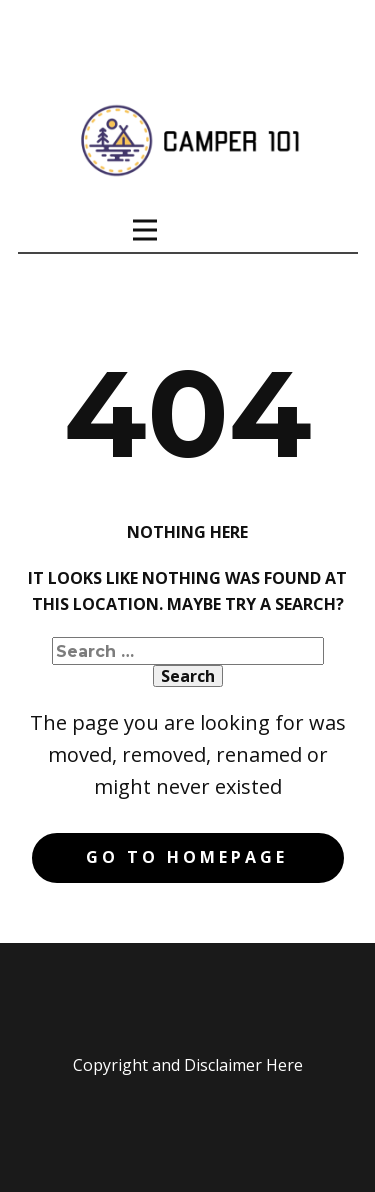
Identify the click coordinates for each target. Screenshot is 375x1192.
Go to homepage (187, 857)
